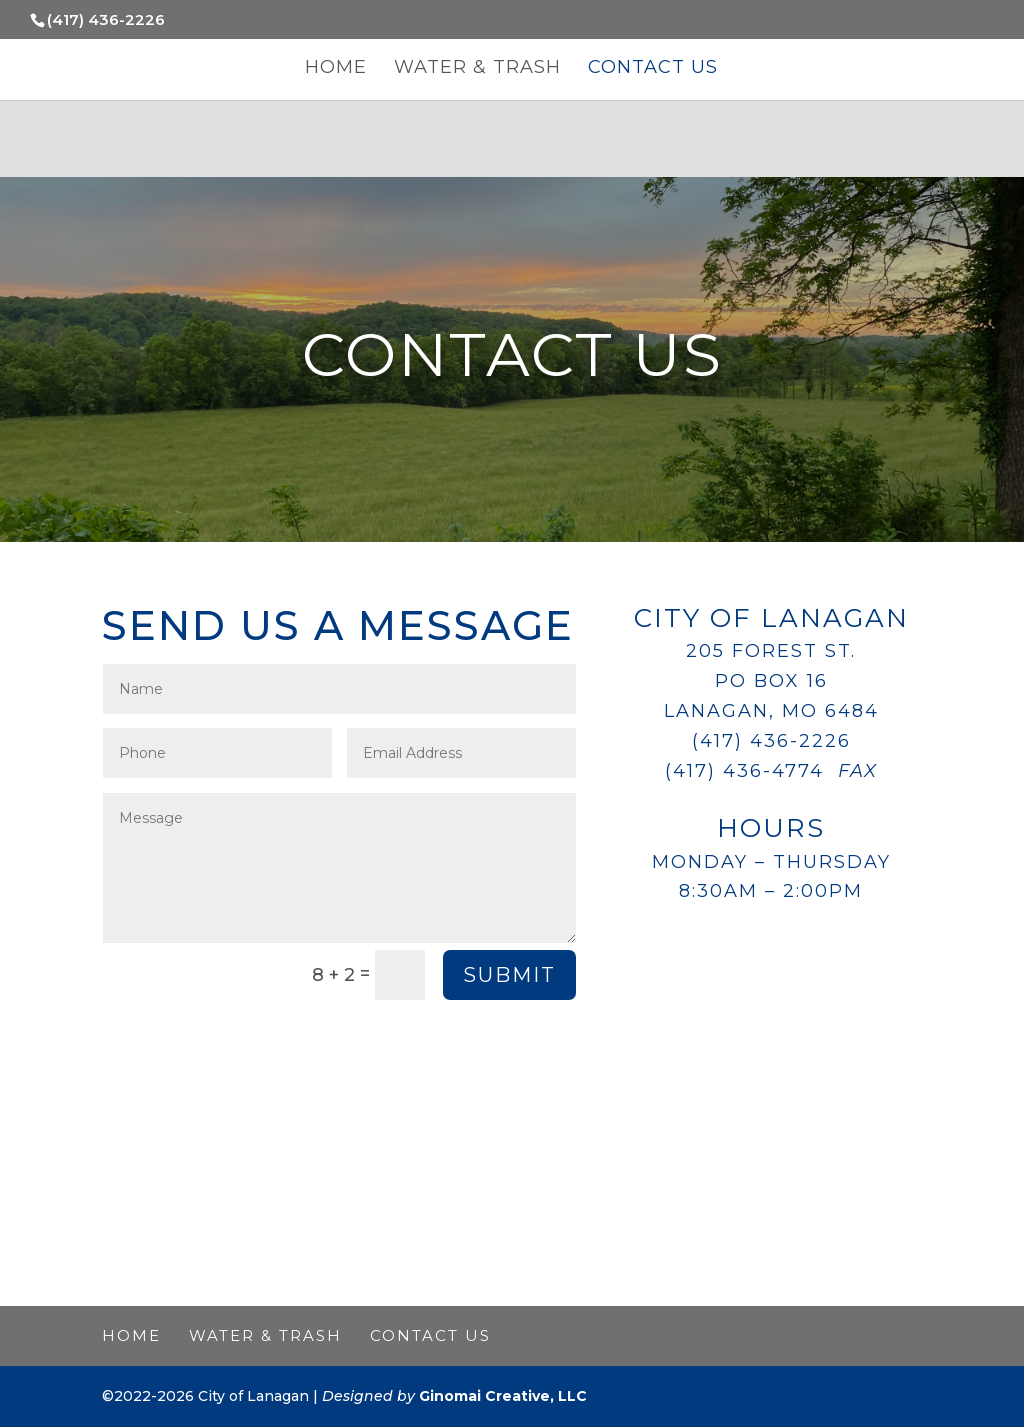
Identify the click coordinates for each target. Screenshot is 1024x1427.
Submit (509, 975)
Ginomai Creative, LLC (503, 1396)
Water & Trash (477, 69)
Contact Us (653, 69)
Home (336, 69)
